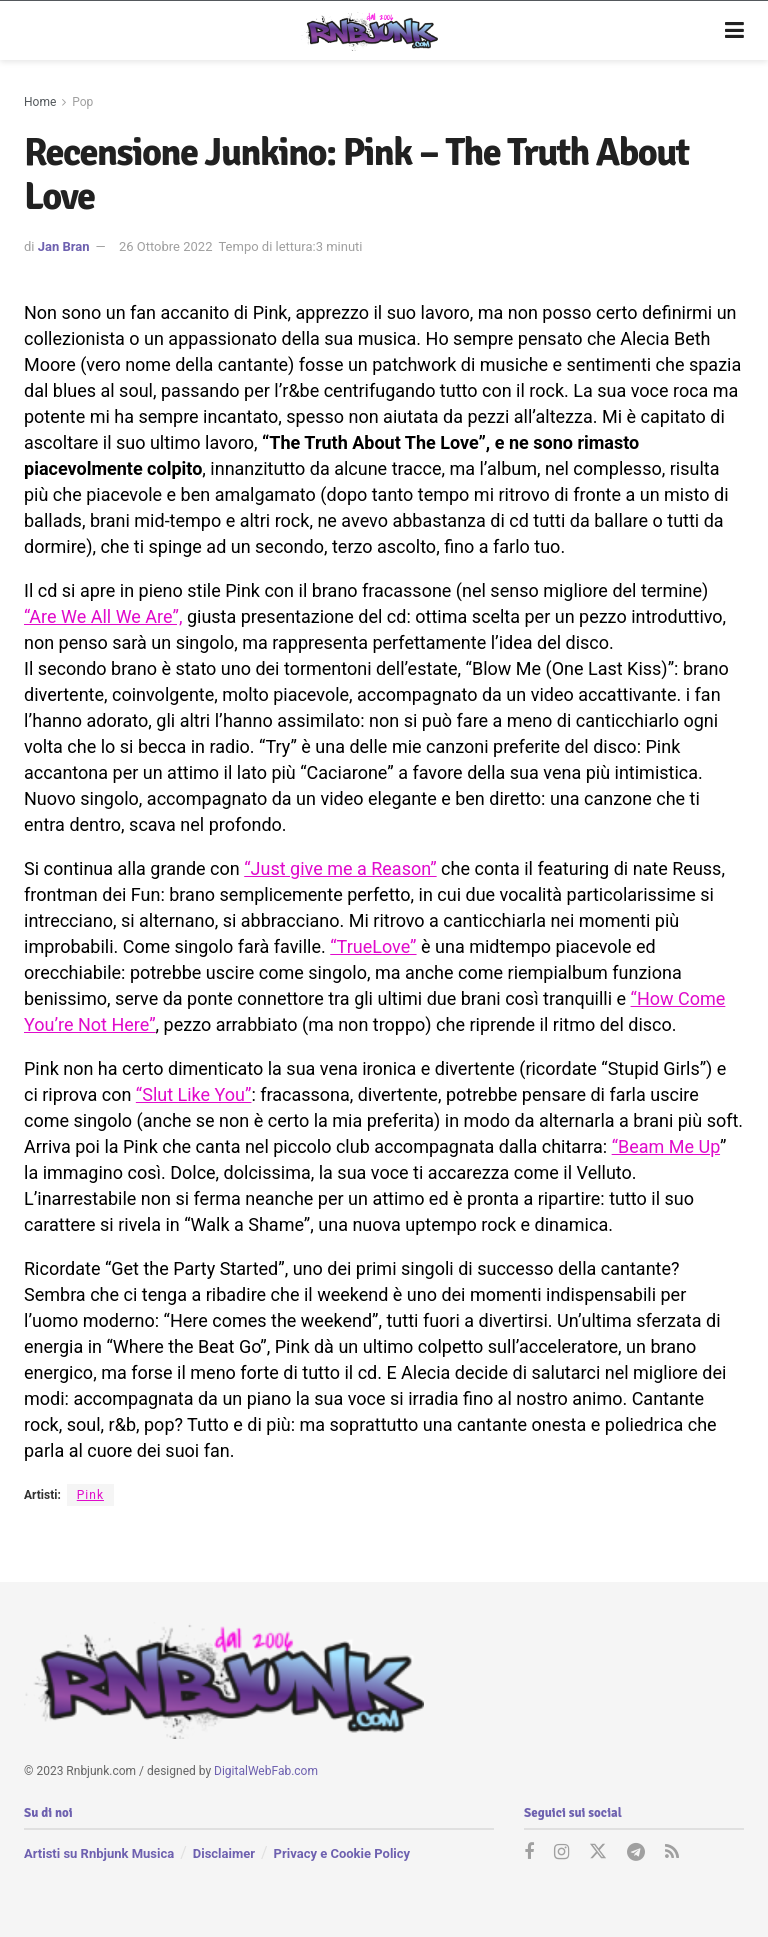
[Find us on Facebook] (529, 1852)
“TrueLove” (373, 946)
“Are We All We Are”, (103, 616)
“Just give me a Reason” (340, 868)
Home (40, 102)
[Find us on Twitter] (598, 1852)
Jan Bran (64, 246)
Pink (90, 1495)
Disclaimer (224, 1852)
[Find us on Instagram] (561, 1852)
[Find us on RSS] (672, 1852)
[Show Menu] (734, 31)
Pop (82, 102)
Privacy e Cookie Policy (342, 1852)
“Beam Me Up (666, 1146)
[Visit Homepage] (369, 31)
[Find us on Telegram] (636, 1852)
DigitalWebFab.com (266, 1771)
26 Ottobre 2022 (166, 246)
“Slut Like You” (194, 1094)
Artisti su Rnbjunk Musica (99, 1852)
